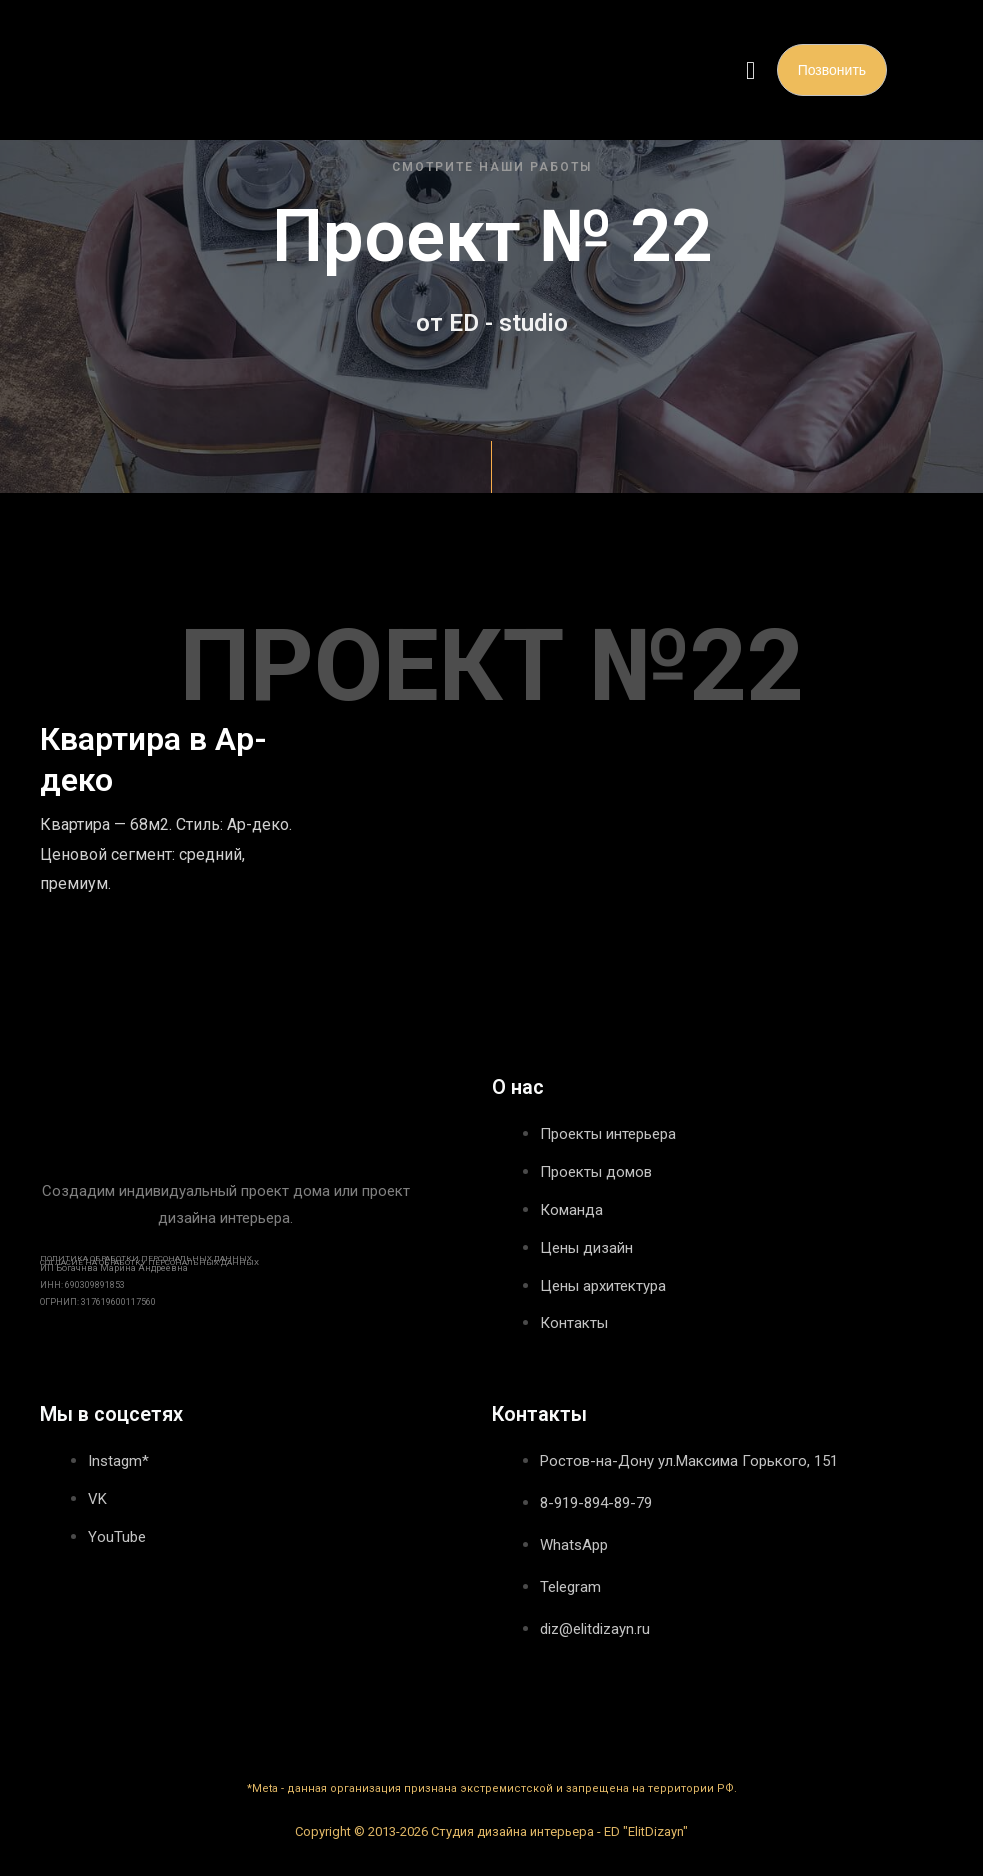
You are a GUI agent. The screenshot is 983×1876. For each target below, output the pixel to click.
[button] (751, 70)
